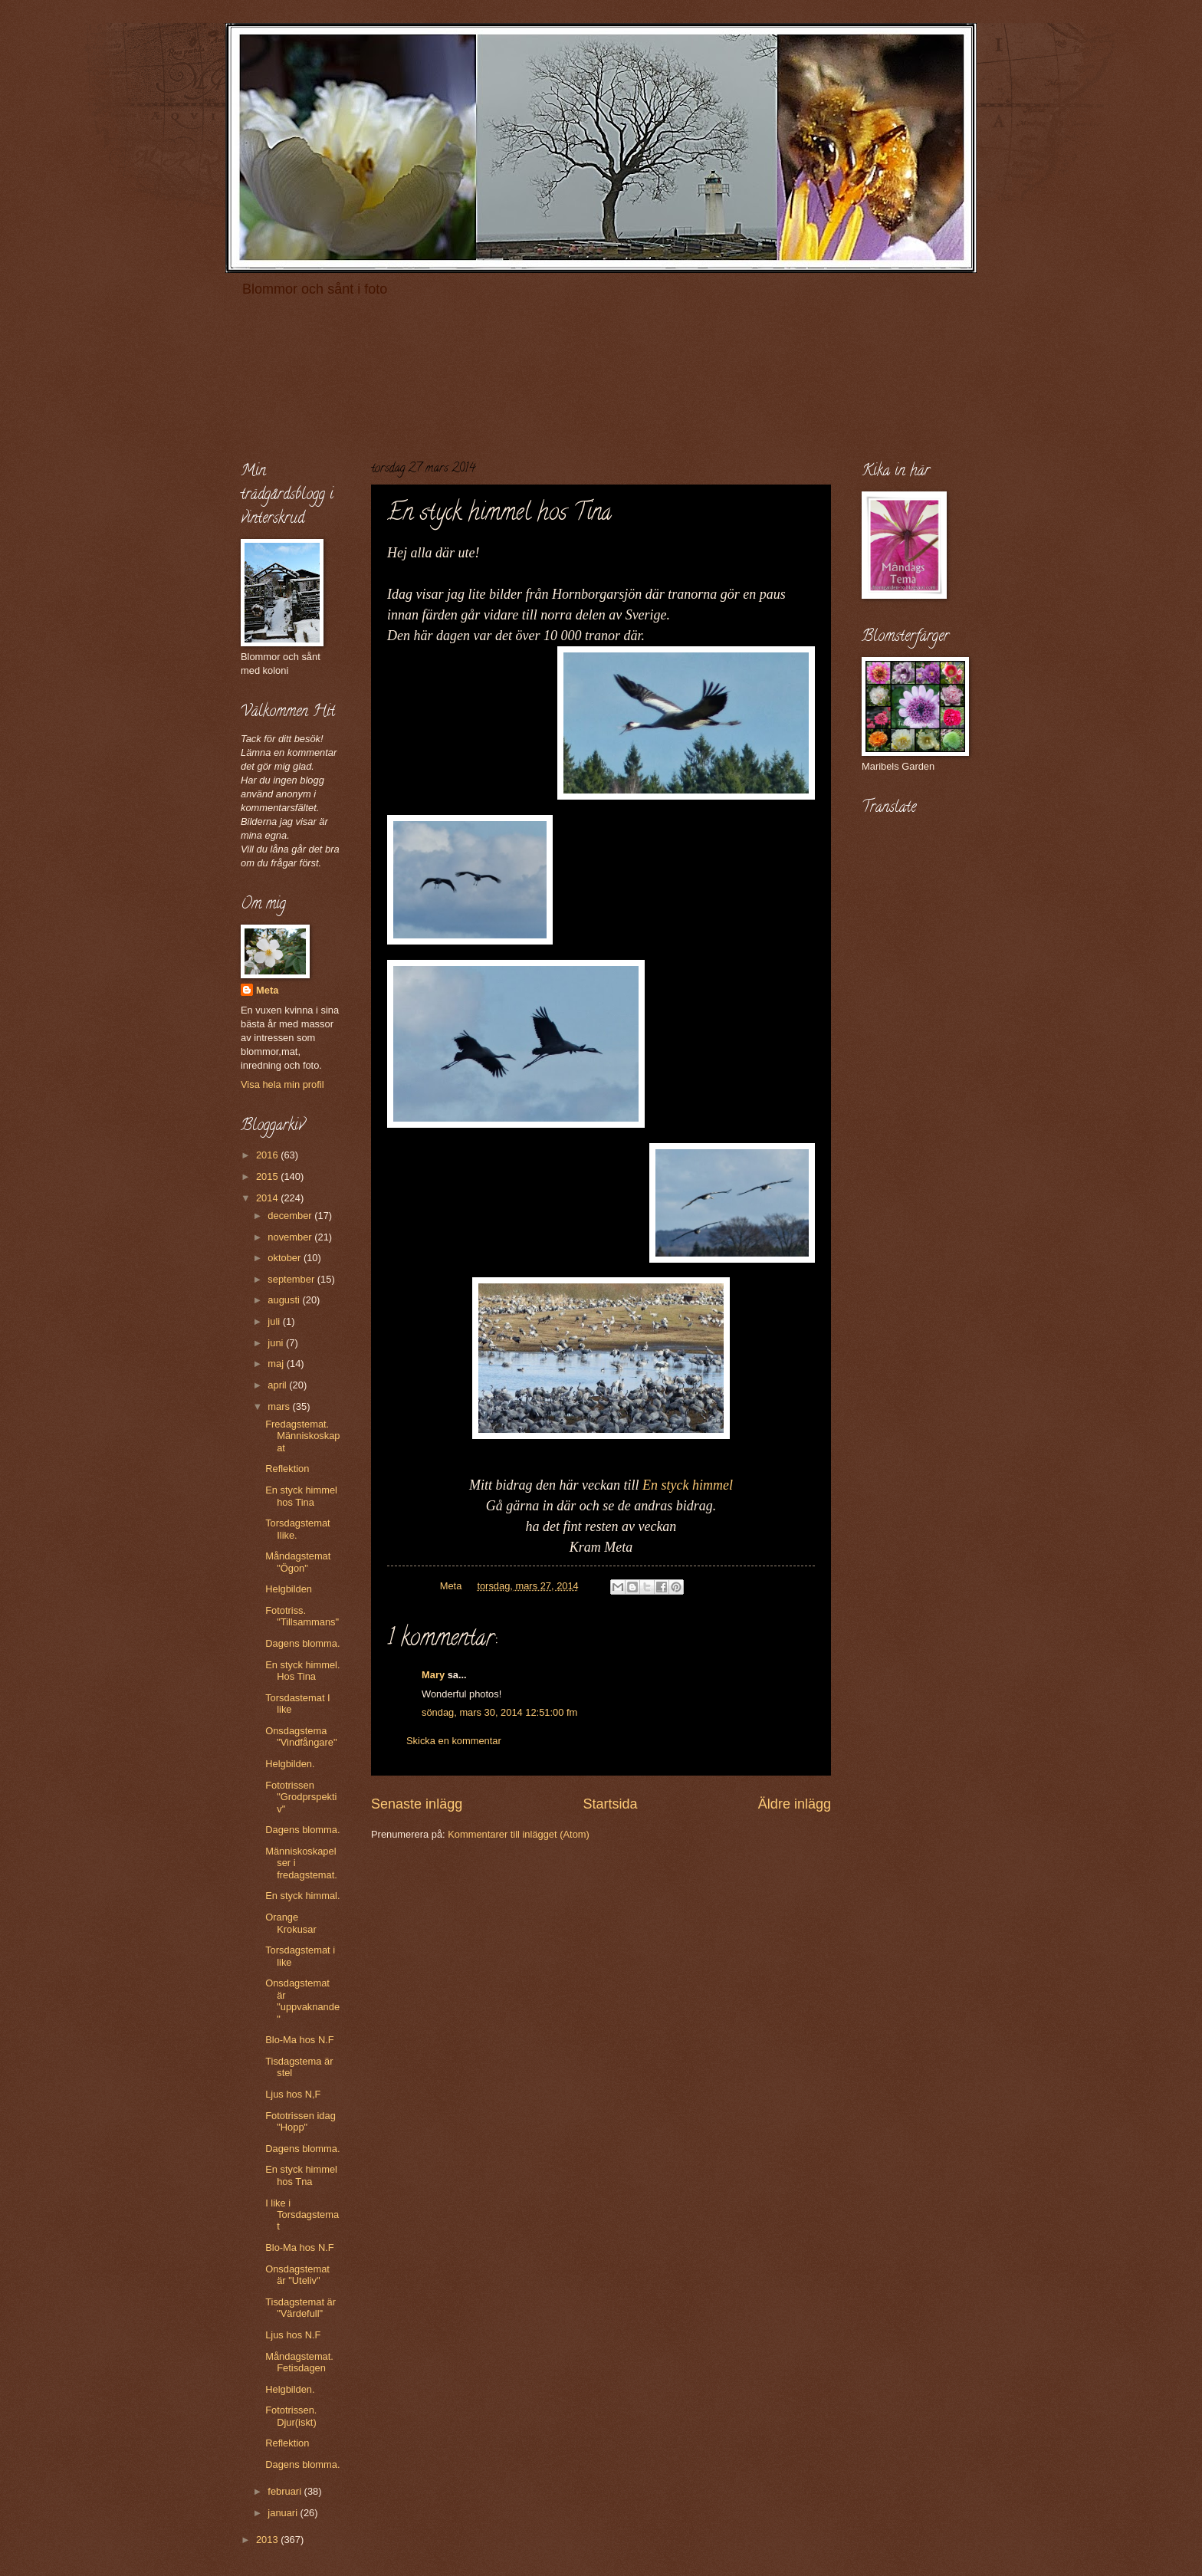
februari (286, 2491)
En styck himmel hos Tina (301, 1495)
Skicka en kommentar (453, 1740)
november (291, 1237)
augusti (285, 1300)
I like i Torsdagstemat (302, 2215)
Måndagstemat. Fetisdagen (299, 2362)
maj (277, 1363)
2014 (268, 1198)
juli (275, 1321)
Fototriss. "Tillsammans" (302, 1616)
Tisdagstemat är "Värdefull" (300, 2307)
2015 (268, 1176)
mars (280, 1406)
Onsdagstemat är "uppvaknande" (302, 2000)
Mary (433, 1675)
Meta (267, 990)
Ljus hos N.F (292, 2335)
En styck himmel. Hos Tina (302, 1670)
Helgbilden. (289, 1763)
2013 (268, 2539)
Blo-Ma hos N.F (299, 2039)
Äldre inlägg (794, 1804)
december (291, 1215)
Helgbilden (288, 1589)
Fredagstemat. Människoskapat (302, 1436)
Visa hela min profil (282, 1084)
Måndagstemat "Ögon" (297, 1561)
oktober (286, 1257)
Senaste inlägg (416, 1804)
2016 (268, 1155)
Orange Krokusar (291, 1922)
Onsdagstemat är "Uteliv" (297, 2274)
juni (277, 1343)
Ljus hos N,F (292, 2094)
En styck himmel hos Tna (301, 2175)
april (278, 1385)
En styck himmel (687, 1485)
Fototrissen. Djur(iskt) (291, 2415)
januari (284, 2512)
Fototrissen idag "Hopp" (300, 2121)
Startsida (610, 1804)
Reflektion (287, 1468)
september (292, 1279)
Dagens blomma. (302, 1643)
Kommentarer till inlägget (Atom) (519, 1834)
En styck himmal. (302, 1895)
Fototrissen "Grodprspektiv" (301, 1797)
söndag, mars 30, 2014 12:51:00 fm (499, 1712)
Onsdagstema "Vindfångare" (301, 1736)
